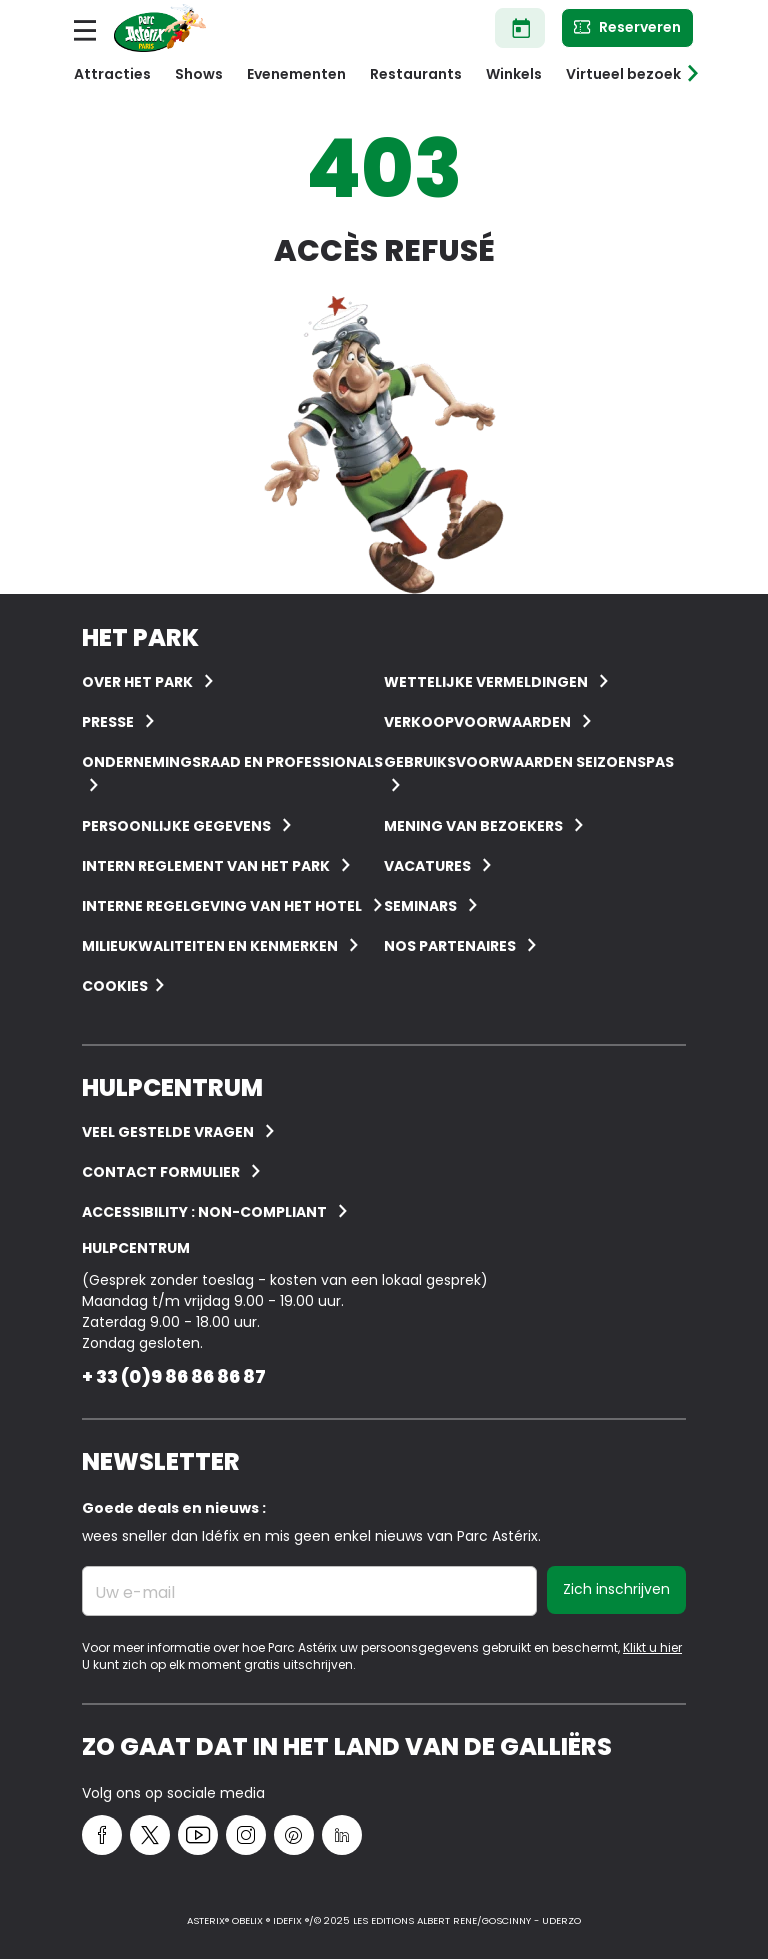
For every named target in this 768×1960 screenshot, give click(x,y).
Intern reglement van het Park (206, 866)
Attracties (112, 74)
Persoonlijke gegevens (176, 826)
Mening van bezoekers (473, 826)
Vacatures (427, 866)
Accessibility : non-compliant (204, 1212)
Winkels (514, 74)
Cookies (115, 986)
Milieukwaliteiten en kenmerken (210, 946)
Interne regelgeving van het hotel (222, 906)
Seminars (420, 906)
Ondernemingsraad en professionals (232, 762)
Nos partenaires (450, 946)
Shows (199, 74)
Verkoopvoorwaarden (477, 722)
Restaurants (416, 74)
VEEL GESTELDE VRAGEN (168, 1132)
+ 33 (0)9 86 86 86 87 (174, 1376)
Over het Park (137, 682)
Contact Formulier (161, 1172)
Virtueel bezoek (623, 74)
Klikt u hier (652, 1647)
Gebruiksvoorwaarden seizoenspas (529, 762)
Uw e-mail (135, 1593)
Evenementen (296, 74)
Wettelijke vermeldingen (486, 682)
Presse (108, 722)
